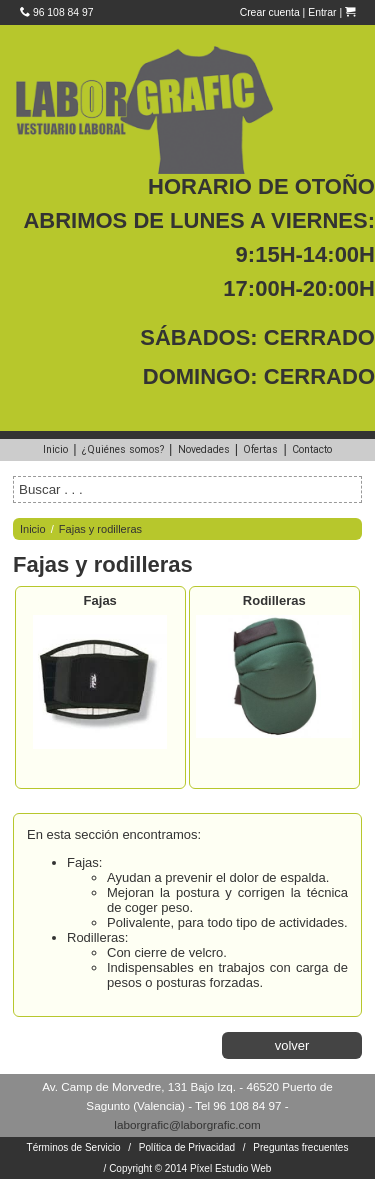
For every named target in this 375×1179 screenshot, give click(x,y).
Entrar (322, 12)
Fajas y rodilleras (100, 529)
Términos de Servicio (74, 1147)
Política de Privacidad (187, 1147)
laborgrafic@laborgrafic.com (187, 1124)
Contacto (312, 449)
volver (292, 1045)
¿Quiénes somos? (123, 449)
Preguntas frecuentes (300, 1147)
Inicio (55, 449)
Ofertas (260, 449)
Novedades (204, 449)
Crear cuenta (270, 12)
